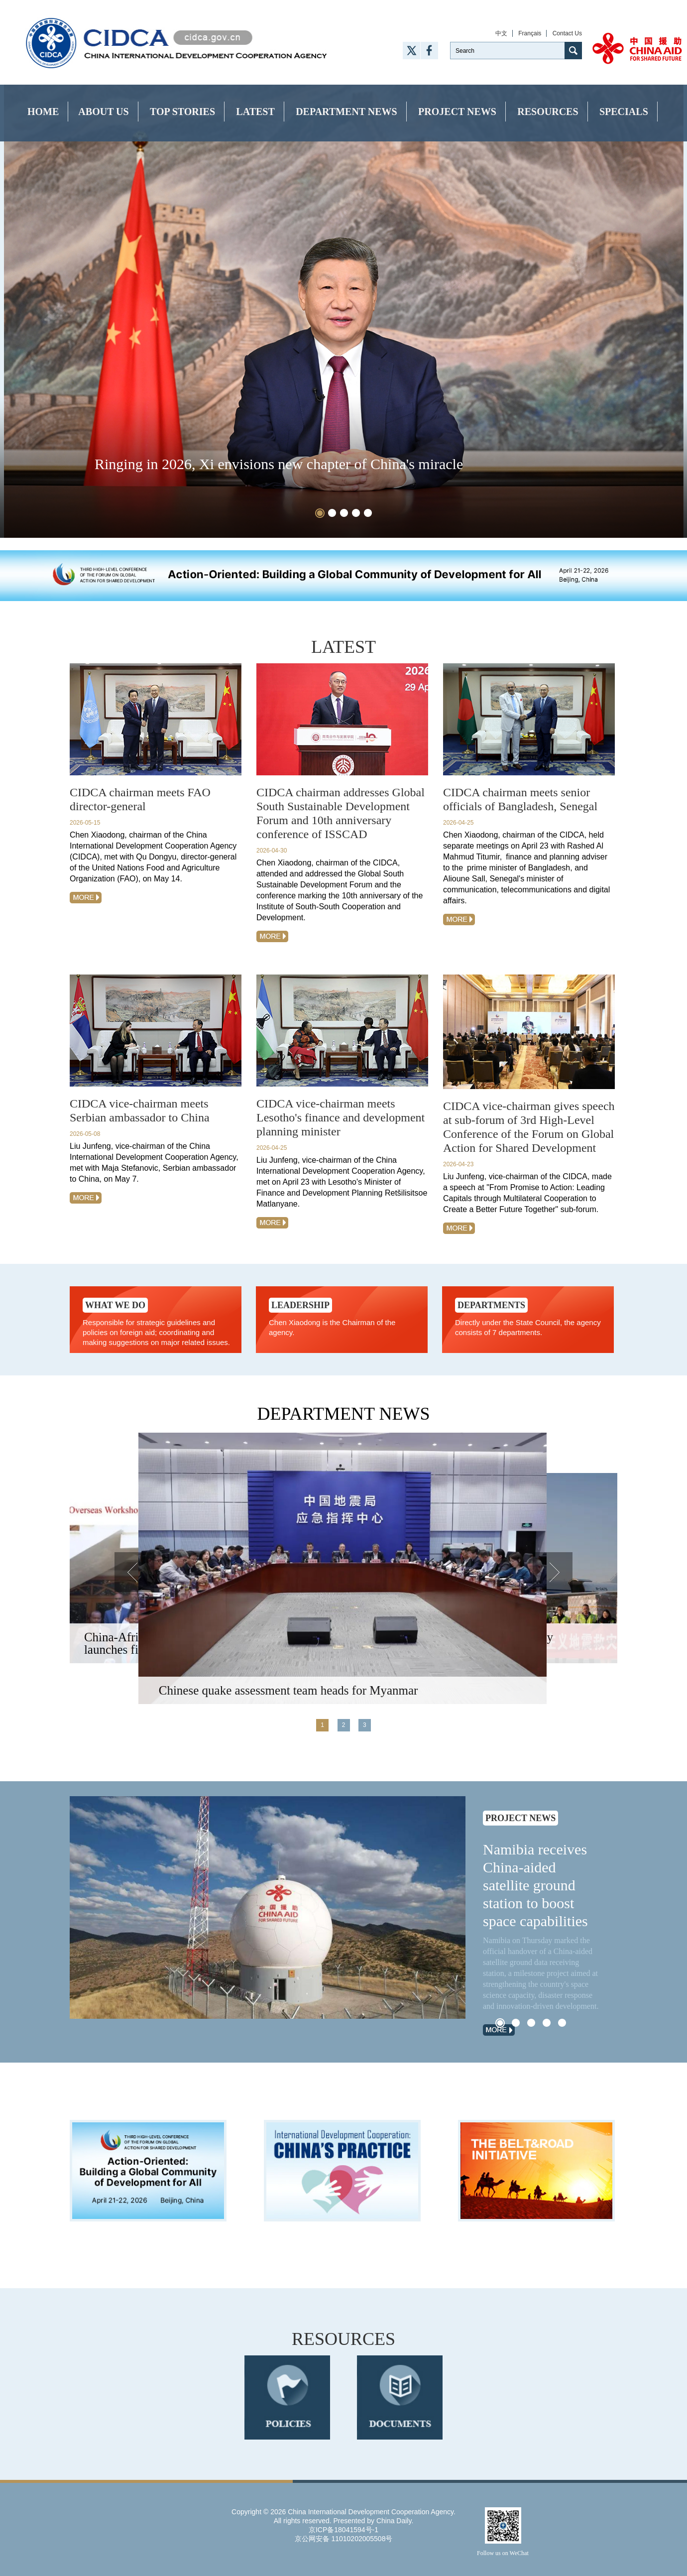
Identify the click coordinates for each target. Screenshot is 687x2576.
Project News (457, 111)
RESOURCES (343, 2339)
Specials (623, 111)
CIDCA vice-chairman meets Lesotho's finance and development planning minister (340, 1117)
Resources (547, 111)
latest (343, 647)
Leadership (300, 1305)
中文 (501, 33)
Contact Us (567, 33)
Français (529, 33)
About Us (103, 111)
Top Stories (182, 111)
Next (552, 1572)
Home (43, 111)
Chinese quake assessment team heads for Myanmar (288, 1690)
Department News (346, 111)
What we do (115, 1305)
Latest (255, 111)
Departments (491, 1305)
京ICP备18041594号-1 (343, 2530)
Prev (134, 1572)
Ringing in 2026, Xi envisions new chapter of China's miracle (279, 464)
